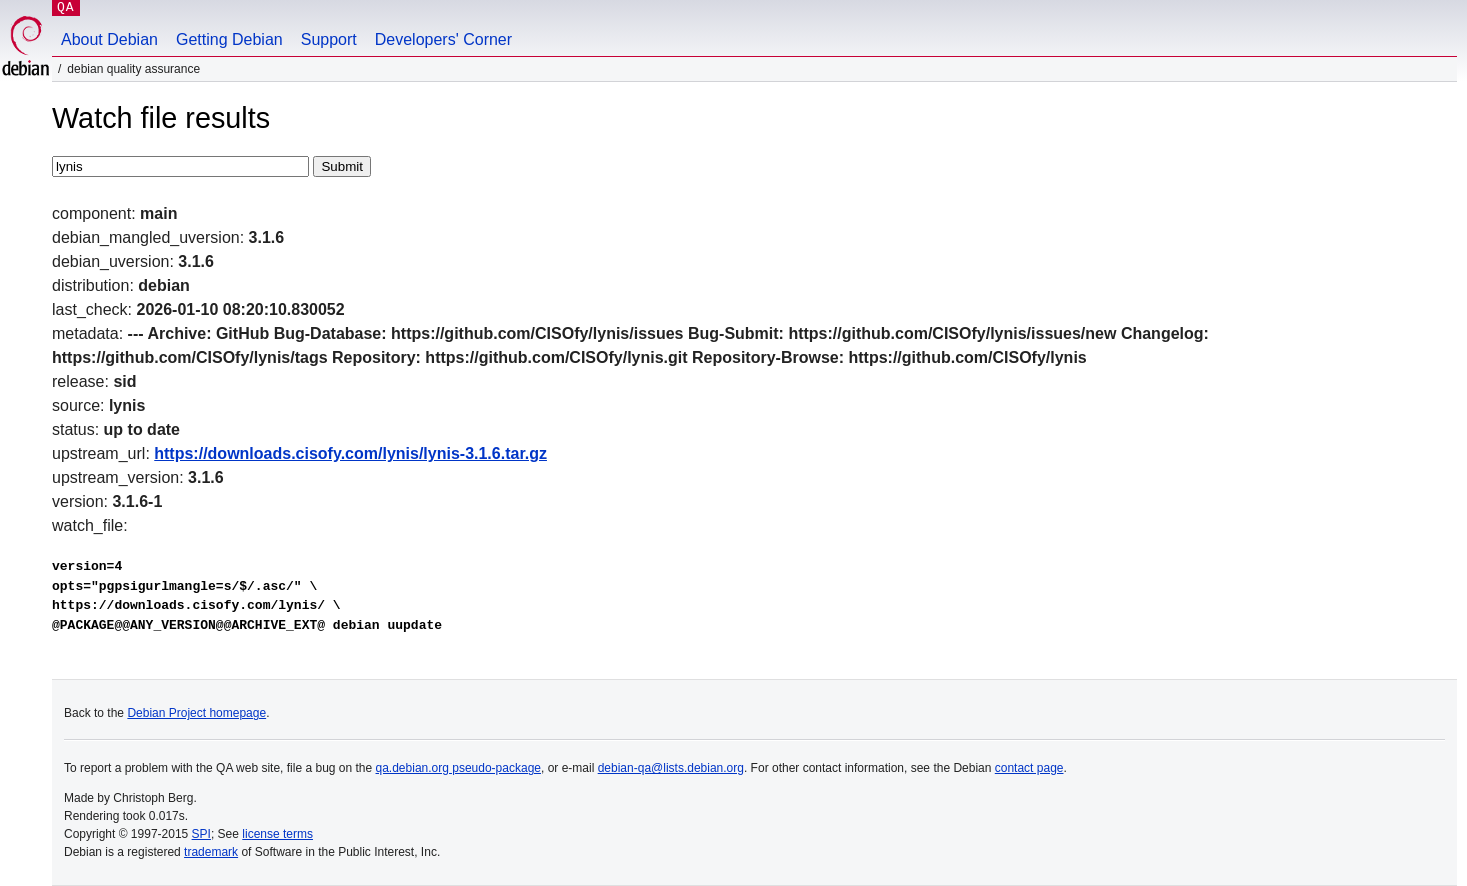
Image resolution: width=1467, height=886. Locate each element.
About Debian (109, 39)
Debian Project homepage (196, 713)
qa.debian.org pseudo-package (458, 768)
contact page (1029, 768)
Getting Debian (229, 39)
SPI (201, 834)
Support (329, 39)
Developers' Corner (443, 39)
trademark (211, 852)
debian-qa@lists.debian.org (671, 768)
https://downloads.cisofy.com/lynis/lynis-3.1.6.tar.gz (350, 453)
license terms (277, 834)
